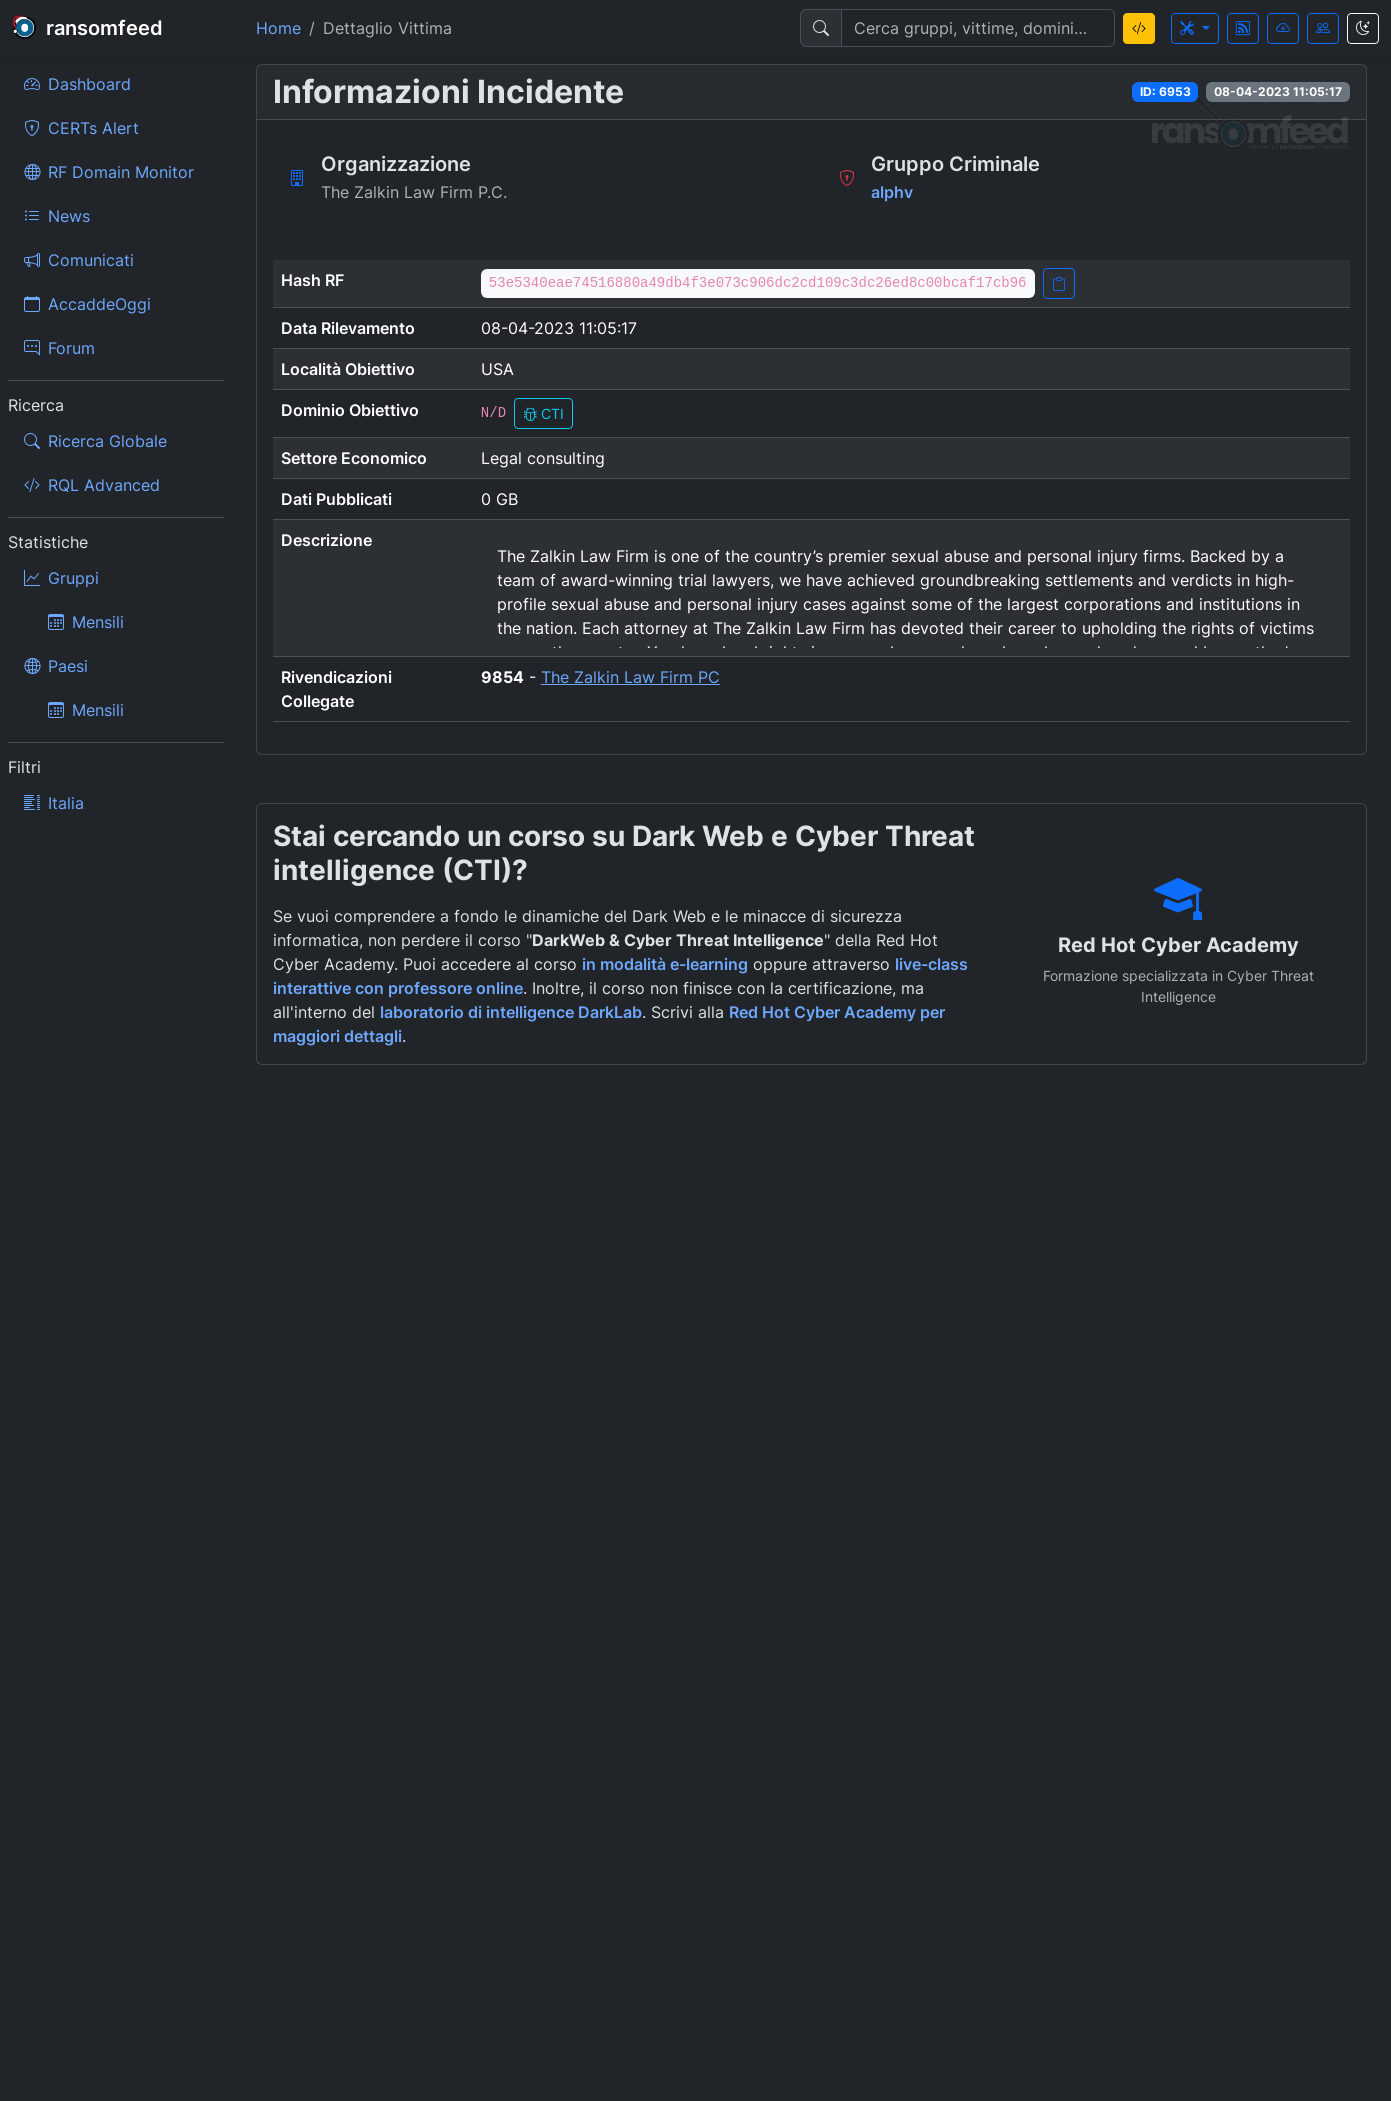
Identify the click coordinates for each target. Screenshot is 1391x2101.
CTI (543, 413)
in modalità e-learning (665, 964)
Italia (54, 803)
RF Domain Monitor (109, 172)
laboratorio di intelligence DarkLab (511, 1012)
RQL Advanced (92, 485)
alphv (892, 192)
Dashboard (77, 84)
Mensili (86, 622)
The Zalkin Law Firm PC (630, 677)
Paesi (56, 666)
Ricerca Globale (95, 441)
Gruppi (61, 578)
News (57, 216)
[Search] (978, 28)
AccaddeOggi (87, 304)
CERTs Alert (81, 128)
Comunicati (79, 260)
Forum (59, 348)
